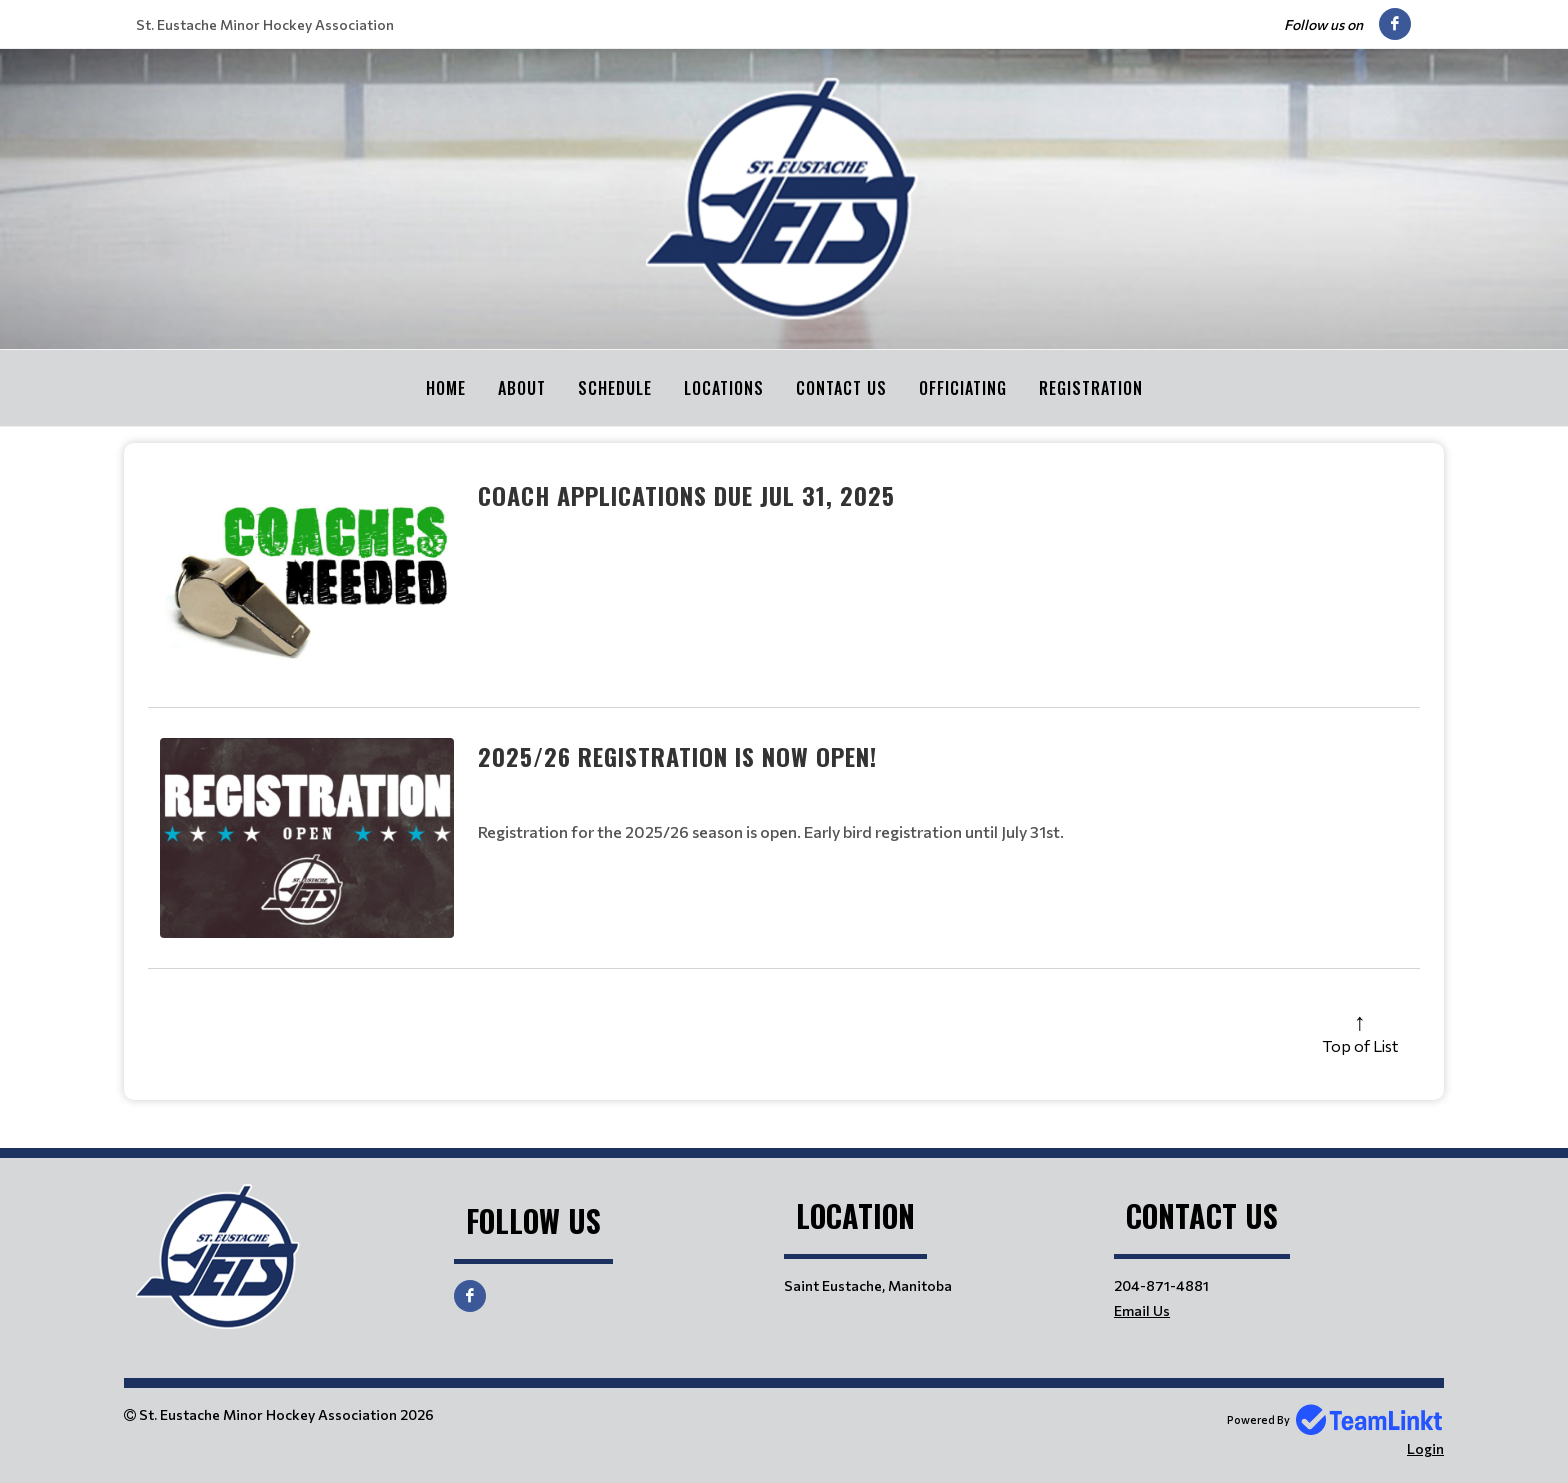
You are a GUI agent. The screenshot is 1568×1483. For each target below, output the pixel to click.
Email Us (1142, 1309)
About (522, 388)
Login (1425, 1447)
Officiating (963, 388)
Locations (724, 388)
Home (446, 388)
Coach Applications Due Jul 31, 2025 (686, 494)
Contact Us (841, 388)
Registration (1091, 388)
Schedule (615, 388)
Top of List (1360, 1044)
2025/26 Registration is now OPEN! (677, 755)
